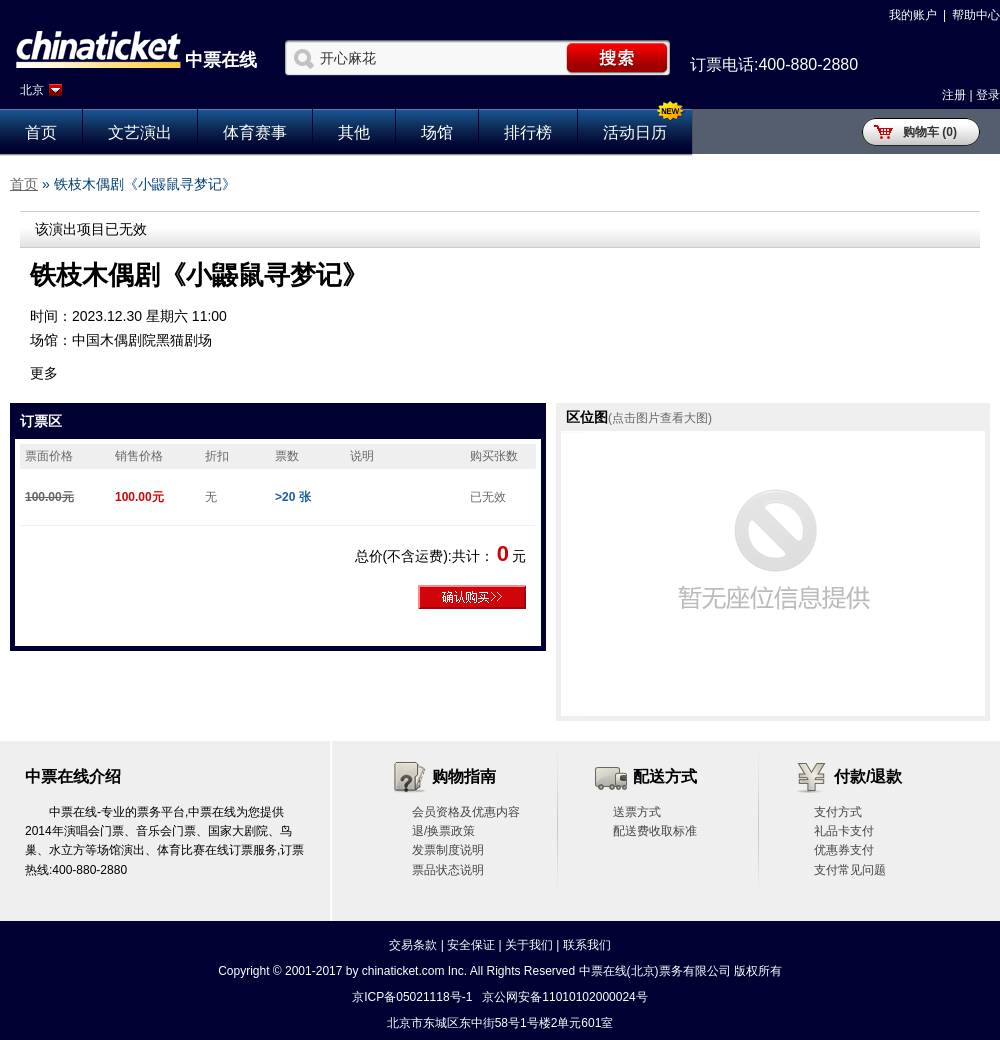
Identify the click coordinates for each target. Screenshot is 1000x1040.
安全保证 (471, 945)
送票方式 (637, 812)
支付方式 (838, 812)
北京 (32, 90)
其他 (354, 132)
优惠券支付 (844, 850)
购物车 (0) (930, 132)
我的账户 (913, 15)
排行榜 (528, 132)
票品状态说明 (448, 870)
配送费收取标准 (655, 831)
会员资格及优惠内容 (466, 812)
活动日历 (635, 132)
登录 (988, 95)
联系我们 (587, 945)
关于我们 (529, 945)
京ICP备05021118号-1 (412, 997)
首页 (41, 132)
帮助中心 (976, 15)
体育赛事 (255, 132)
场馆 (437, 132)
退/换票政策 (443, 831)
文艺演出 (140, 132)
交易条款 (413, 945)
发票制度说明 (448, 850)
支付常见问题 (850, 870)
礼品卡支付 (844, 831)
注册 (954, 95)
